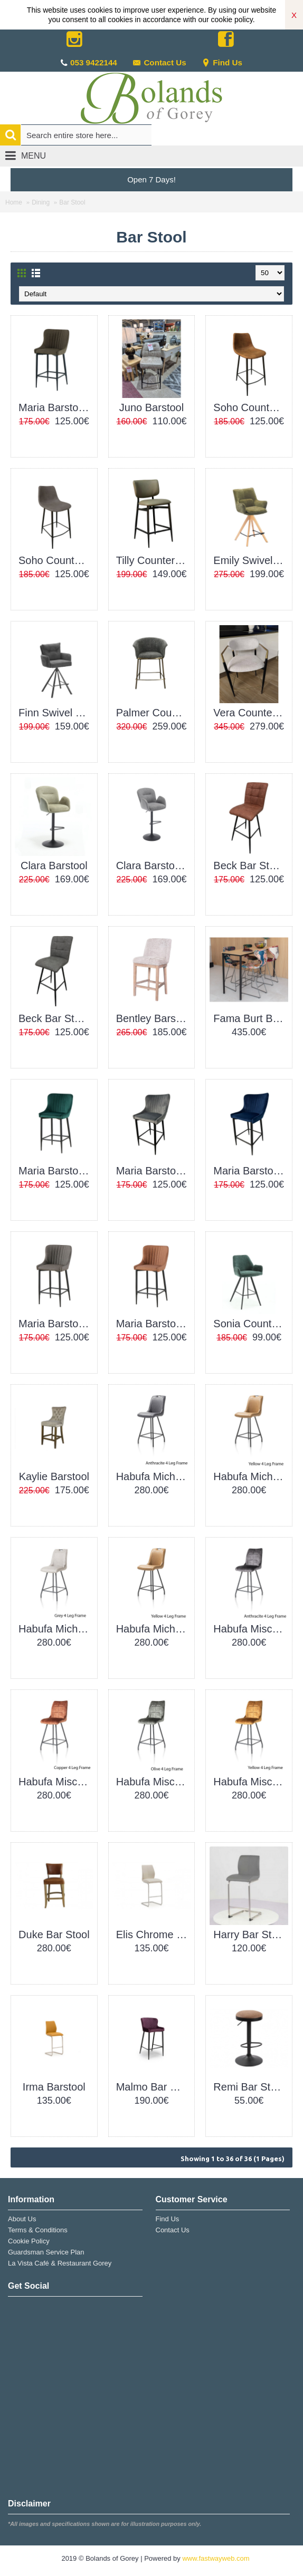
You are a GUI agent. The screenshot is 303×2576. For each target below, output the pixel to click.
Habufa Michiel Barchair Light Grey (55, 1629)
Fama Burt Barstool (250, 1018)
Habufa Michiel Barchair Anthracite (153, 1476)
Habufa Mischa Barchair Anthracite (250, 1629)
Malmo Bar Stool (153, 2087)
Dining (41, 202)
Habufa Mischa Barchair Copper (55, 1781)
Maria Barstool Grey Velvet (153, 1171)
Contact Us (159, 62)
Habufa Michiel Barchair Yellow (153, 1629)
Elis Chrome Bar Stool (153, 1934)
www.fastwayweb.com (215, 2558)
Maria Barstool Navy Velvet (250, 1171)
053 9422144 (93, 62)
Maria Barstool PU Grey (55, 1323)
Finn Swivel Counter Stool (55, 712)
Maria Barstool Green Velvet (55, 1171)
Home (13, 202)
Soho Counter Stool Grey (55, 560)
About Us (22, 2219)
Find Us (222, 62)
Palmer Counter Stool (153, 712)
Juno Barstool (151, 407)
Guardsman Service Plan (46, 2252)
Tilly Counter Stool (153, 560)
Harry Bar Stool (249, 1934)
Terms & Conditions (38, 2230)
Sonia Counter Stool (250, 1323)
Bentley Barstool (153, 1018)
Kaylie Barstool (54, 1476)
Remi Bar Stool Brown (250, 2087)
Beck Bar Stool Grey (55, 1018)
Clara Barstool (54, 865)
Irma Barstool (54, 2087)
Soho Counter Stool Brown (250, 407)
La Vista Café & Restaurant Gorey (59, 2263)
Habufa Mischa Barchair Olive (153, 1781)
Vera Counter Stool (250, 712)
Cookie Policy (29, 2241)
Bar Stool (72, 202)
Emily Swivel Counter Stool (250, 560)
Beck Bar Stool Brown (250, 865)
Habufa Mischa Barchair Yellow (250, 1781)
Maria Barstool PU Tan (153, 1323)
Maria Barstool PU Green (55, 407)
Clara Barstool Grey (153, 865)
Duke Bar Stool (54, 1934)
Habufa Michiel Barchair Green (250, 1476)
